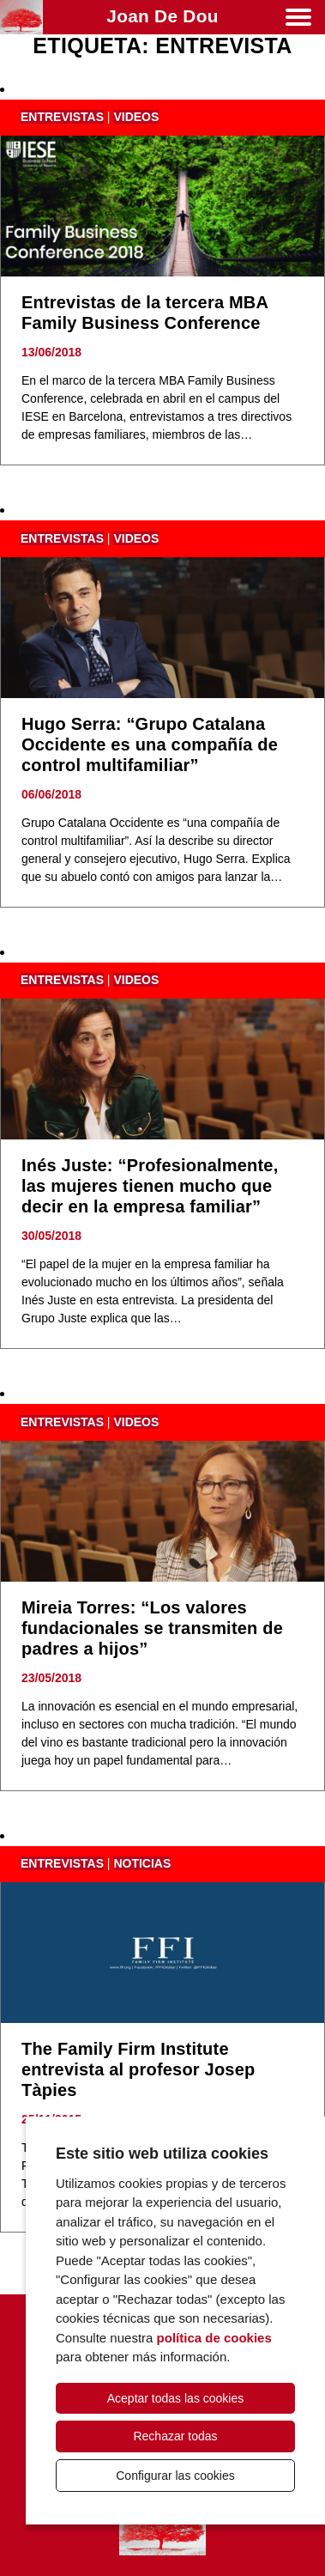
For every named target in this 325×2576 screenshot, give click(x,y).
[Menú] (298, 20)
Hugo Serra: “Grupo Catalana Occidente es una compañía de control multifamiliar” (149, 744)
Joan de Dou (162, 16)
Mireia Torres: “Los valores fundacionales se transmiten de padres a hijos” (152, 1628)
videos (136, 117)
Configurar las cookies (175, 2475)
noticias (142, 1863)
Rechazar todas (175, 2436)
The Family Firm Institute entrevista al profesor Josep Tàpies (138, 2069)
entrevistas (62, 117)
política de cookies (214, 2337)
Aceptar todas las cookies (175, 2398)
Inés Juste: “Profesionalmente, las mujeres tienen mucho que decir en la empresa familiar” (149, 1186)
